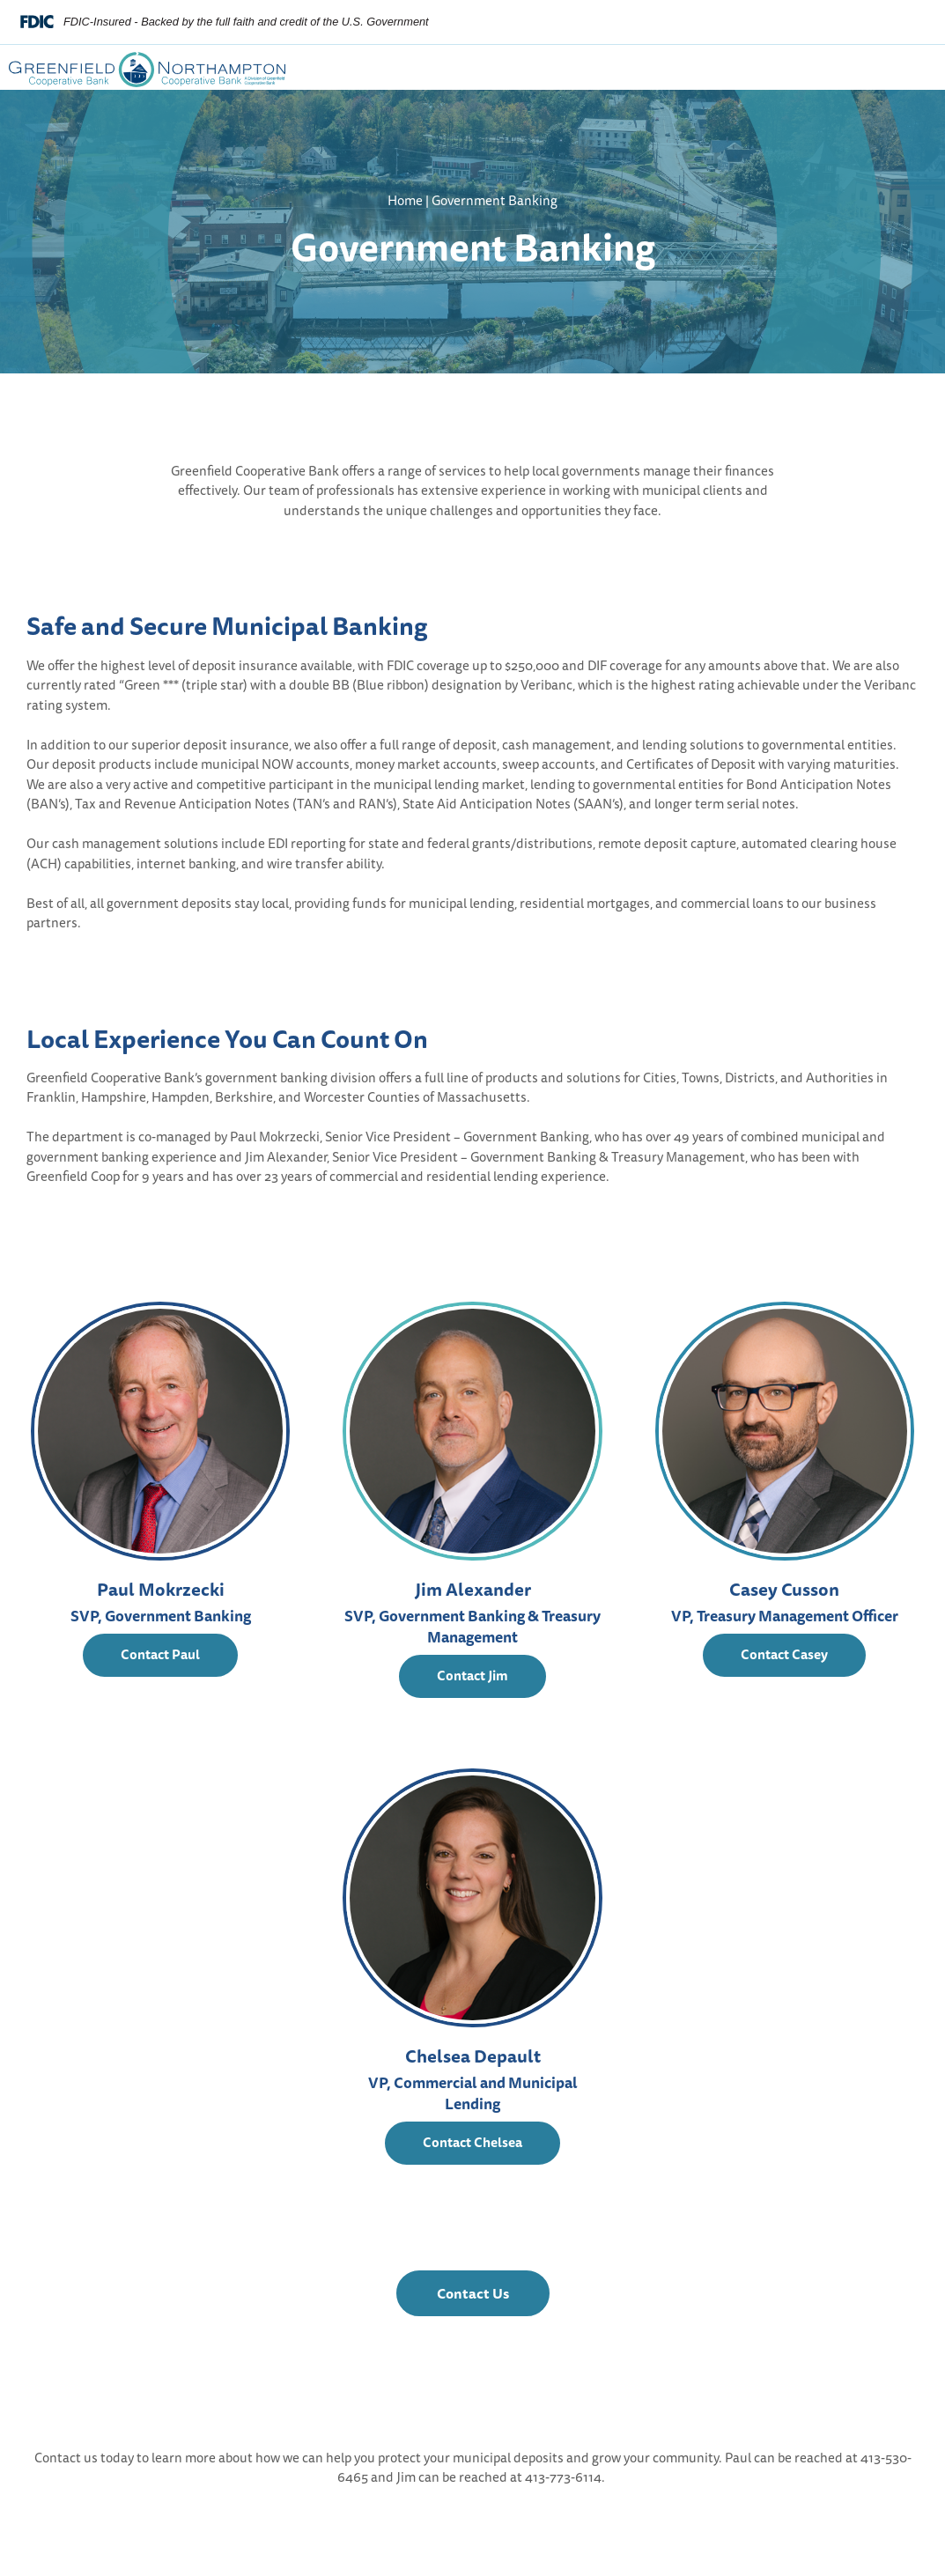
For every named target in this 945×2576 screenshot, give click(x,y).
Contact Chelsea (472, 2142)
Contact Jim (472, 1675)
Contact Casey (784, 1654)
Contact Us (493, 2298)
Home (405, 200)
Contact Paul (160, 1654)
